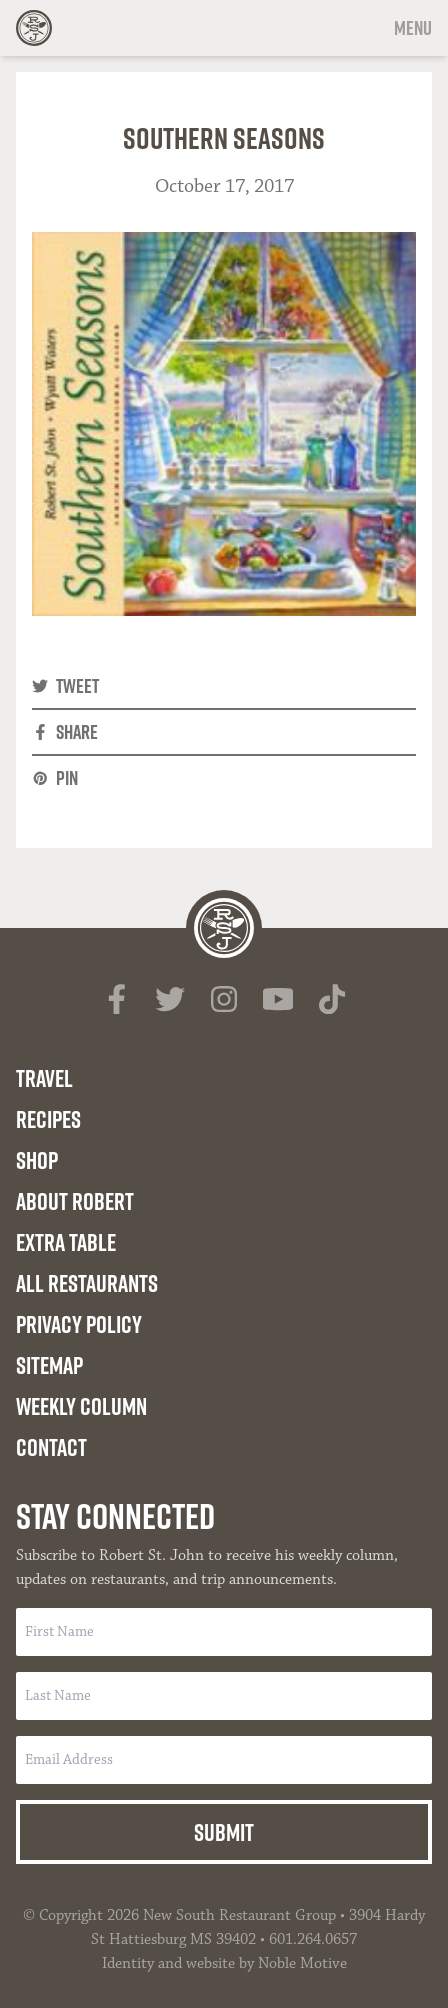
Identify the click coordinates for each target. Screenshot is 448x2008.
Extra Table (66, 1242)
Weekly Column (81, 1406)
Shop (37, 1160)
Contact (51, 1447)
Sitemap (49, 1365)
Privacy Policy (79, 1324)
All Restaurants (87, 1283)
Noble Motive (302, 1963)
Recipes (48, 1119)
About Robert (75, 1201)
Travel (44, 1078)
